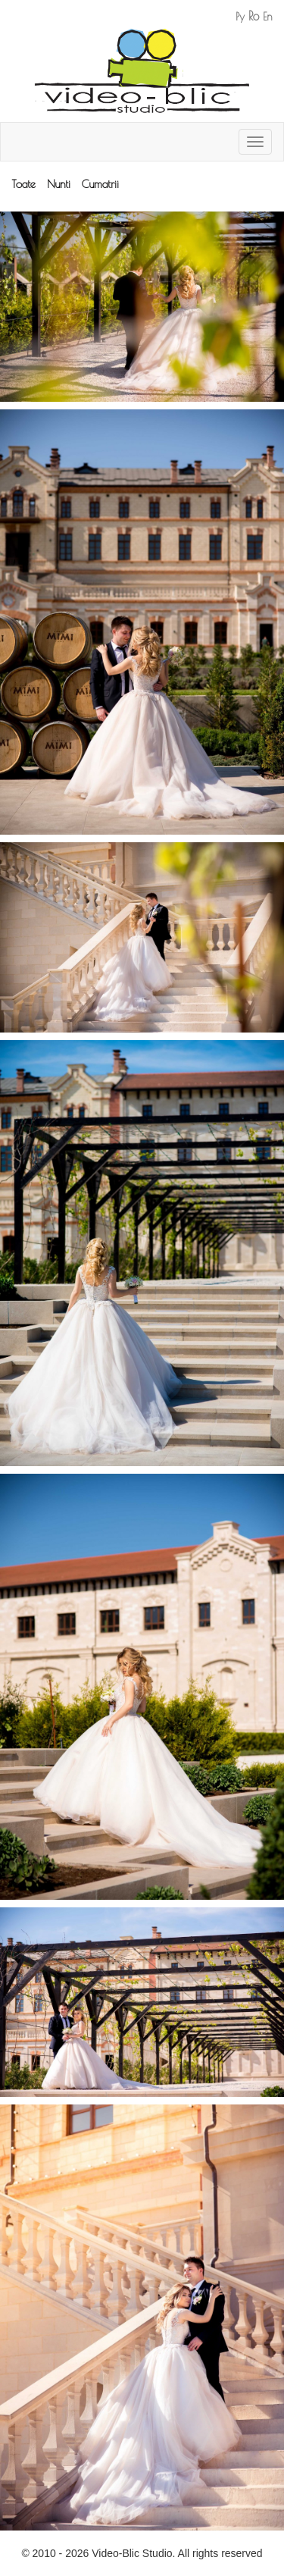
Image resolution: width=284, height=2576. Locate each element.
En (268, 17)
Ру (240, 17)
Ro (253, 16)
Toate (23, 183)
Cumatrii (100, 183)
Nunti (58, 183)
